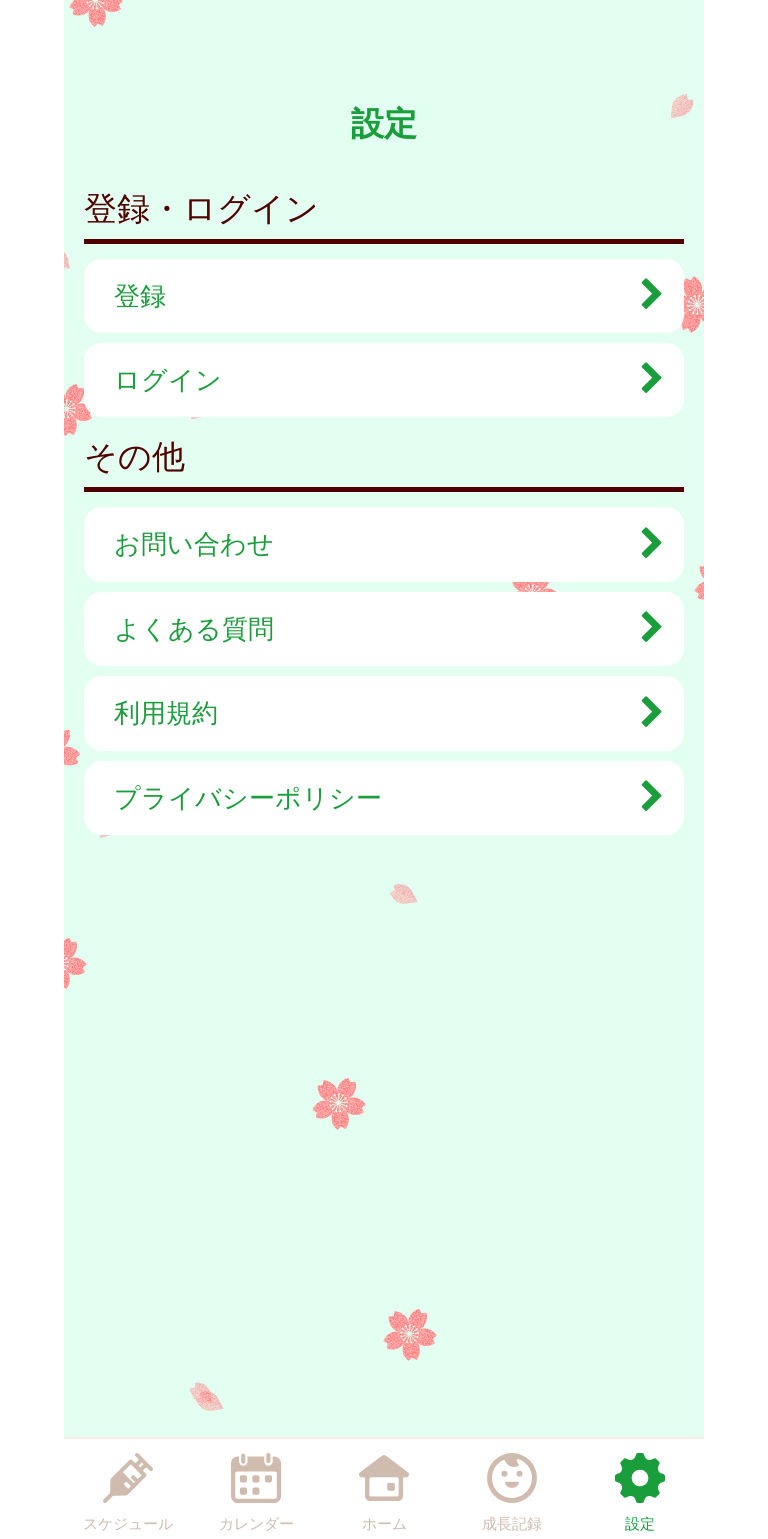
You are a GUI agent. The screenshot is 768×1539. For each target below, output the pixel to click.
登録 (379, 296)
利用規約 (379, 713)
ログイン (379, 380)
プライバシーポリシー (379, 798)
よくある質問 (379, 629)
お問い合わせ (379, 544)
